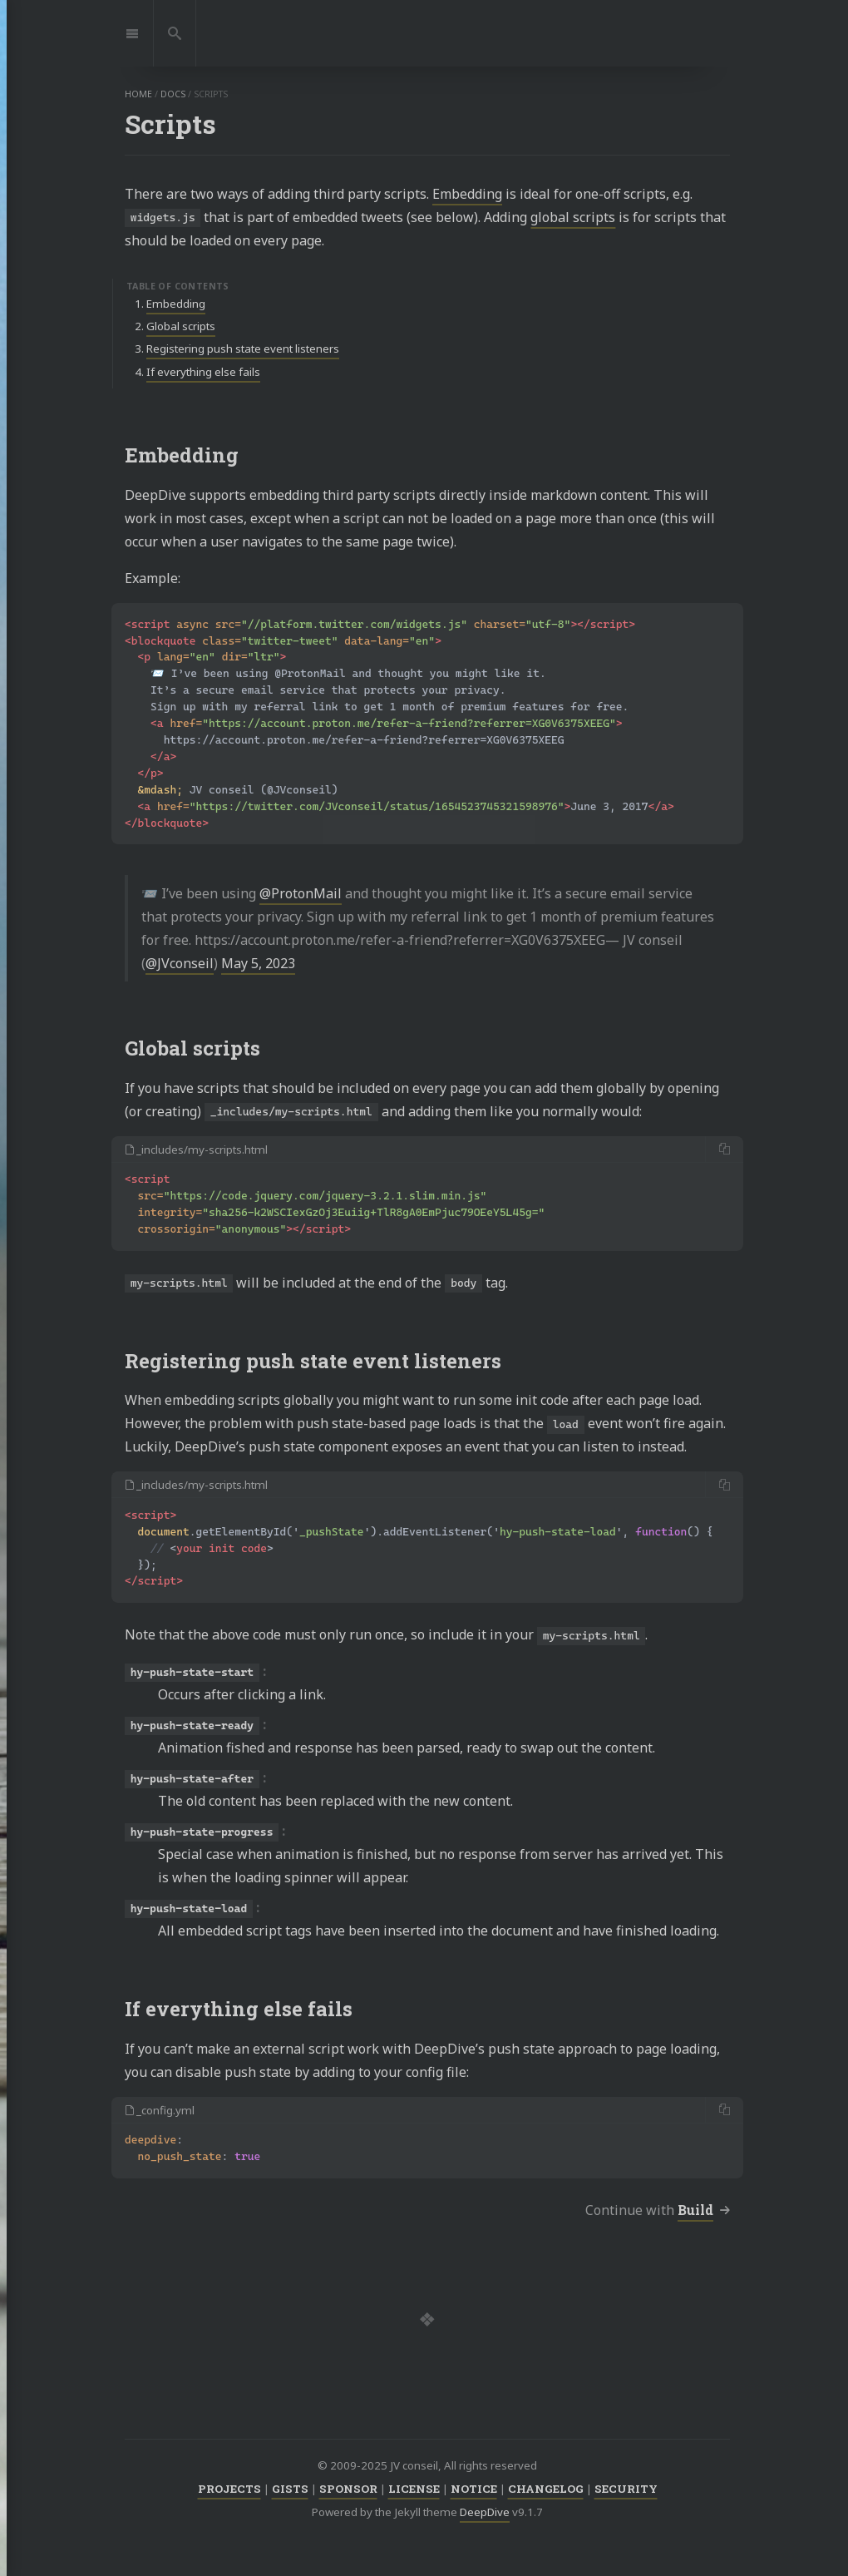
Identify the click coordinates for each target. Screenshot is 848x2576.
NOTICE (474, 2488)
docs (172, 94)
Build (695, 2209)
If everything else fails (203, 371)
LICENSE (414, 2488)
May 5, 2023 (258, 963)
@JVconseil (179, 963)
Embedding (467, 194)
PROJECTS (229, 2488)
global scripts (572, 217)
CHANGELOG (546, 2488)
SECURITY (626, 2488)
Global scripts (180, 326)
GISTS (290, 2488)
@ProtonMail (300, 893)
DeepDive (485, 2511)
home (138, 94)
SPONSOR (348, 2488)
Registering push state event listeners (242, 348)
